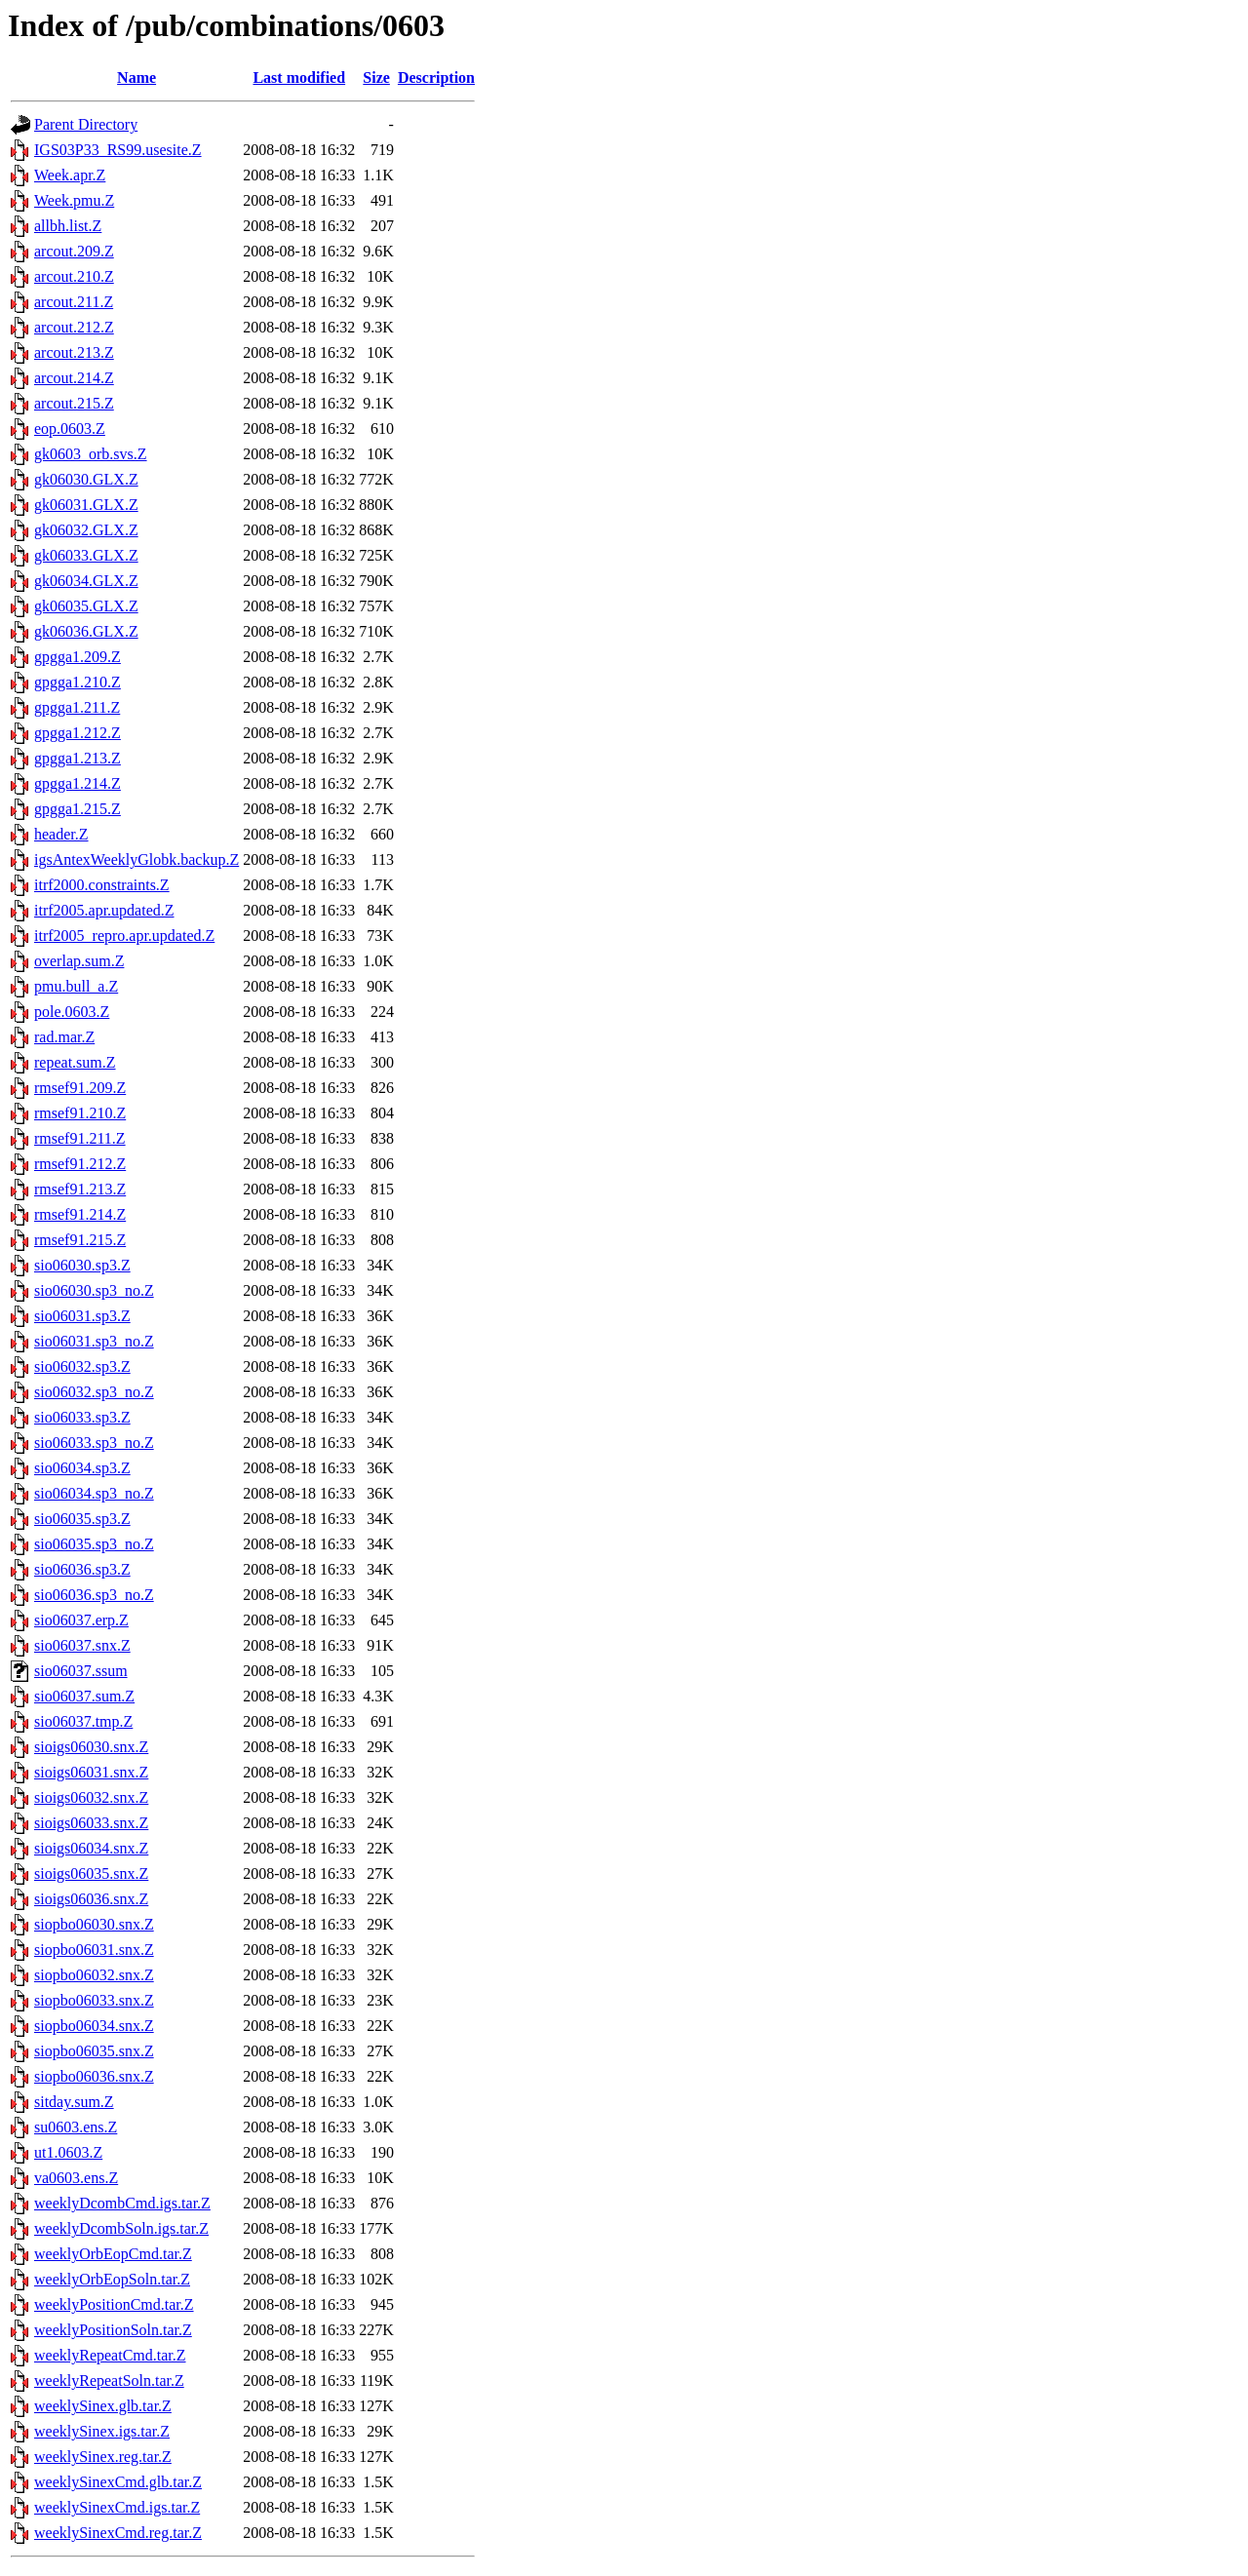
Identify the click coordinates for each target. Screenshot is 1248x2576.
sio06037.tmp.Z (83, 1721)
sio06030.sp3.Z (82, 1265)
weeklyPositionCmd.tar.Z (114, 2304)
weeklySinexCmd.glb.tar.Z (118, 2482)
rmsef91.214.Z (80, 1214)
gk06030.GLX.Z (86, 479)
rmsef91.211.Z (80, 1138)
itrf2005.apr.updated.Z (104, 910)
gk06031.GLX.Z (86, 504)
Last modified (299, 77)
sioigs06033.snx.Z (91, 1823)
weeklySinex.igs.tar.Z (102, 2431)
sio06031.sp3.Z (82, 1316)
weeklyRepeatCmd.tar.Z (110, 2355)
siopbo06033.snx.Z (94, 2000)
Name (136, 77)
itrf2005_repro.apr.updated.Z (124, 935)
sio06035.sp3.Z (82, 1518)
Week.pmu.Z (74, 200)
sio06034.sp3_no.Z (94, 1493)
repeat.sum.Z (75, 1062)
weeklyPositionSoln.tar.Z (113, 2330)
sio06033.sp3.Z (82, 1417)
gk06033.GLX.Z (86, 555)
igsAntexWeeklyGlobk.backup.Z (136, 859)
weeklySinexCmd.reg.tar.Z (118, 2532)
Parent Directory (85, 124)
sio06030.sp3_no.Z (94, 1290)
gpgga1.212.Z (77, 732)
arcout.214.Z (74, 378)
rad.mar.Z (64, 1037)
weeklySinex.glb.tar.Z (103, 2406)
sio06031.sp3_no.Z (94, 1341)
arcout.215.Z (74, 403)
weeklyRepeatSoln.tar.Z (109, 2380)
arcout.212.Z (74, 327)
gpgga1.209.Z (77, 656)
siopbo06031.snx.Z (94, 1949)
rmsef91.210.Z (80, 1113)
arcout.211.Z (73, 301)
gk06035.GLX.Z (86, 606)
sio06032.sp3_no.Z (94, 1392)
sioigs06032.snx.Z (91, 1797)
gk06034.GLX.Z (86, 580)
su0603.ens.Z (75, 2127)
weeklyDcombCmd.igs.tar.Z (122, 2203)
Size (376, 77)
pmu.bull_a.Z (76, 986)
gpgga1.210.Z (77, 682)
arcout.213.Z (74, 352)
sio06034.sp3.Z (82, 1468)
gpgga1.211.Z (77, 707)
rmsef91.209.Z (80, 1087)
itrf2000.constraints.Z (102, 885)
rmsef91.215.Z (80, 1239)
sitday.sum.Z (74, 2101)
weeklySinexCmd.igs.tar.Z (117, 2507)
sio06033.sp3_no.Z (94, 1442)
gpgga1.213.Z (77, 758)
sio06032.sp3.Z (82, 1366)
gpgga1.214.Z (77, 783)
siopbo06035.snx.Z (94, 2051)
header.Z (61, 834)
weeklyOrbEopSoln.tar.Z (112, 2279)
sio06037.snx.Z (82, 1645)
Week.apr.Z (69, 175)
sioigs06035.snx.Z (91, 1873)
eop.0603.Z (69, 428)
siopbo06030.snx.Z (94, 1924)
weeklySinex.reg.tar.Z (103, 2456)
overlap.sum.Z (79, 961)
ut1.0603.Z (68, 2152)
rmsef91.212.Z (80, 1163)
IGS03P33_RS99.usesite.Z (118, 149)
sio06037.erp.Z (81, 1620)
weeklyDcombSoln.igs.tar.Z (121, 2228)
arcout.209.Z (74, 251)
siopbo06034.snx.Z (94, 2025)
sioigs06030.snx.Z (91, 1746)
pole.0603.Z (71, 1011)
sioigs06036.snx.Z (91, 1899)
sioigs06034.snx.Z (91, 1848)
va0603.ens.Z (76, 2177)
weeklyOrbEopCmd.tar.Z (113, 2253)
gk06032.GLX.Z (86, 530)
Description (436, 77)
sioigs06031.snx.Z (91, 1772)
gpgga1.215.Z (77, 808)
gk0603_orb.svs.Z (90, 454)
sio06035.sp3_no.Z (94, 1544)
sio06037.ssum (81, 1670)
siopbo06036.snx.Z (94, 2076)
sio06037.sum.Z (84, 1696)
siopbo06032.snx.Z (94, 1975)
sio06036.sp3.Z (82, 1569)
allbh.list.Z (67, 225)
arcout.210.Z (74, 276)
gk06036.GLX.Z (86, 631)
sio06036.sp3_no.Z (94, 1594)
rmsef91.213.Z (80, 1189)
